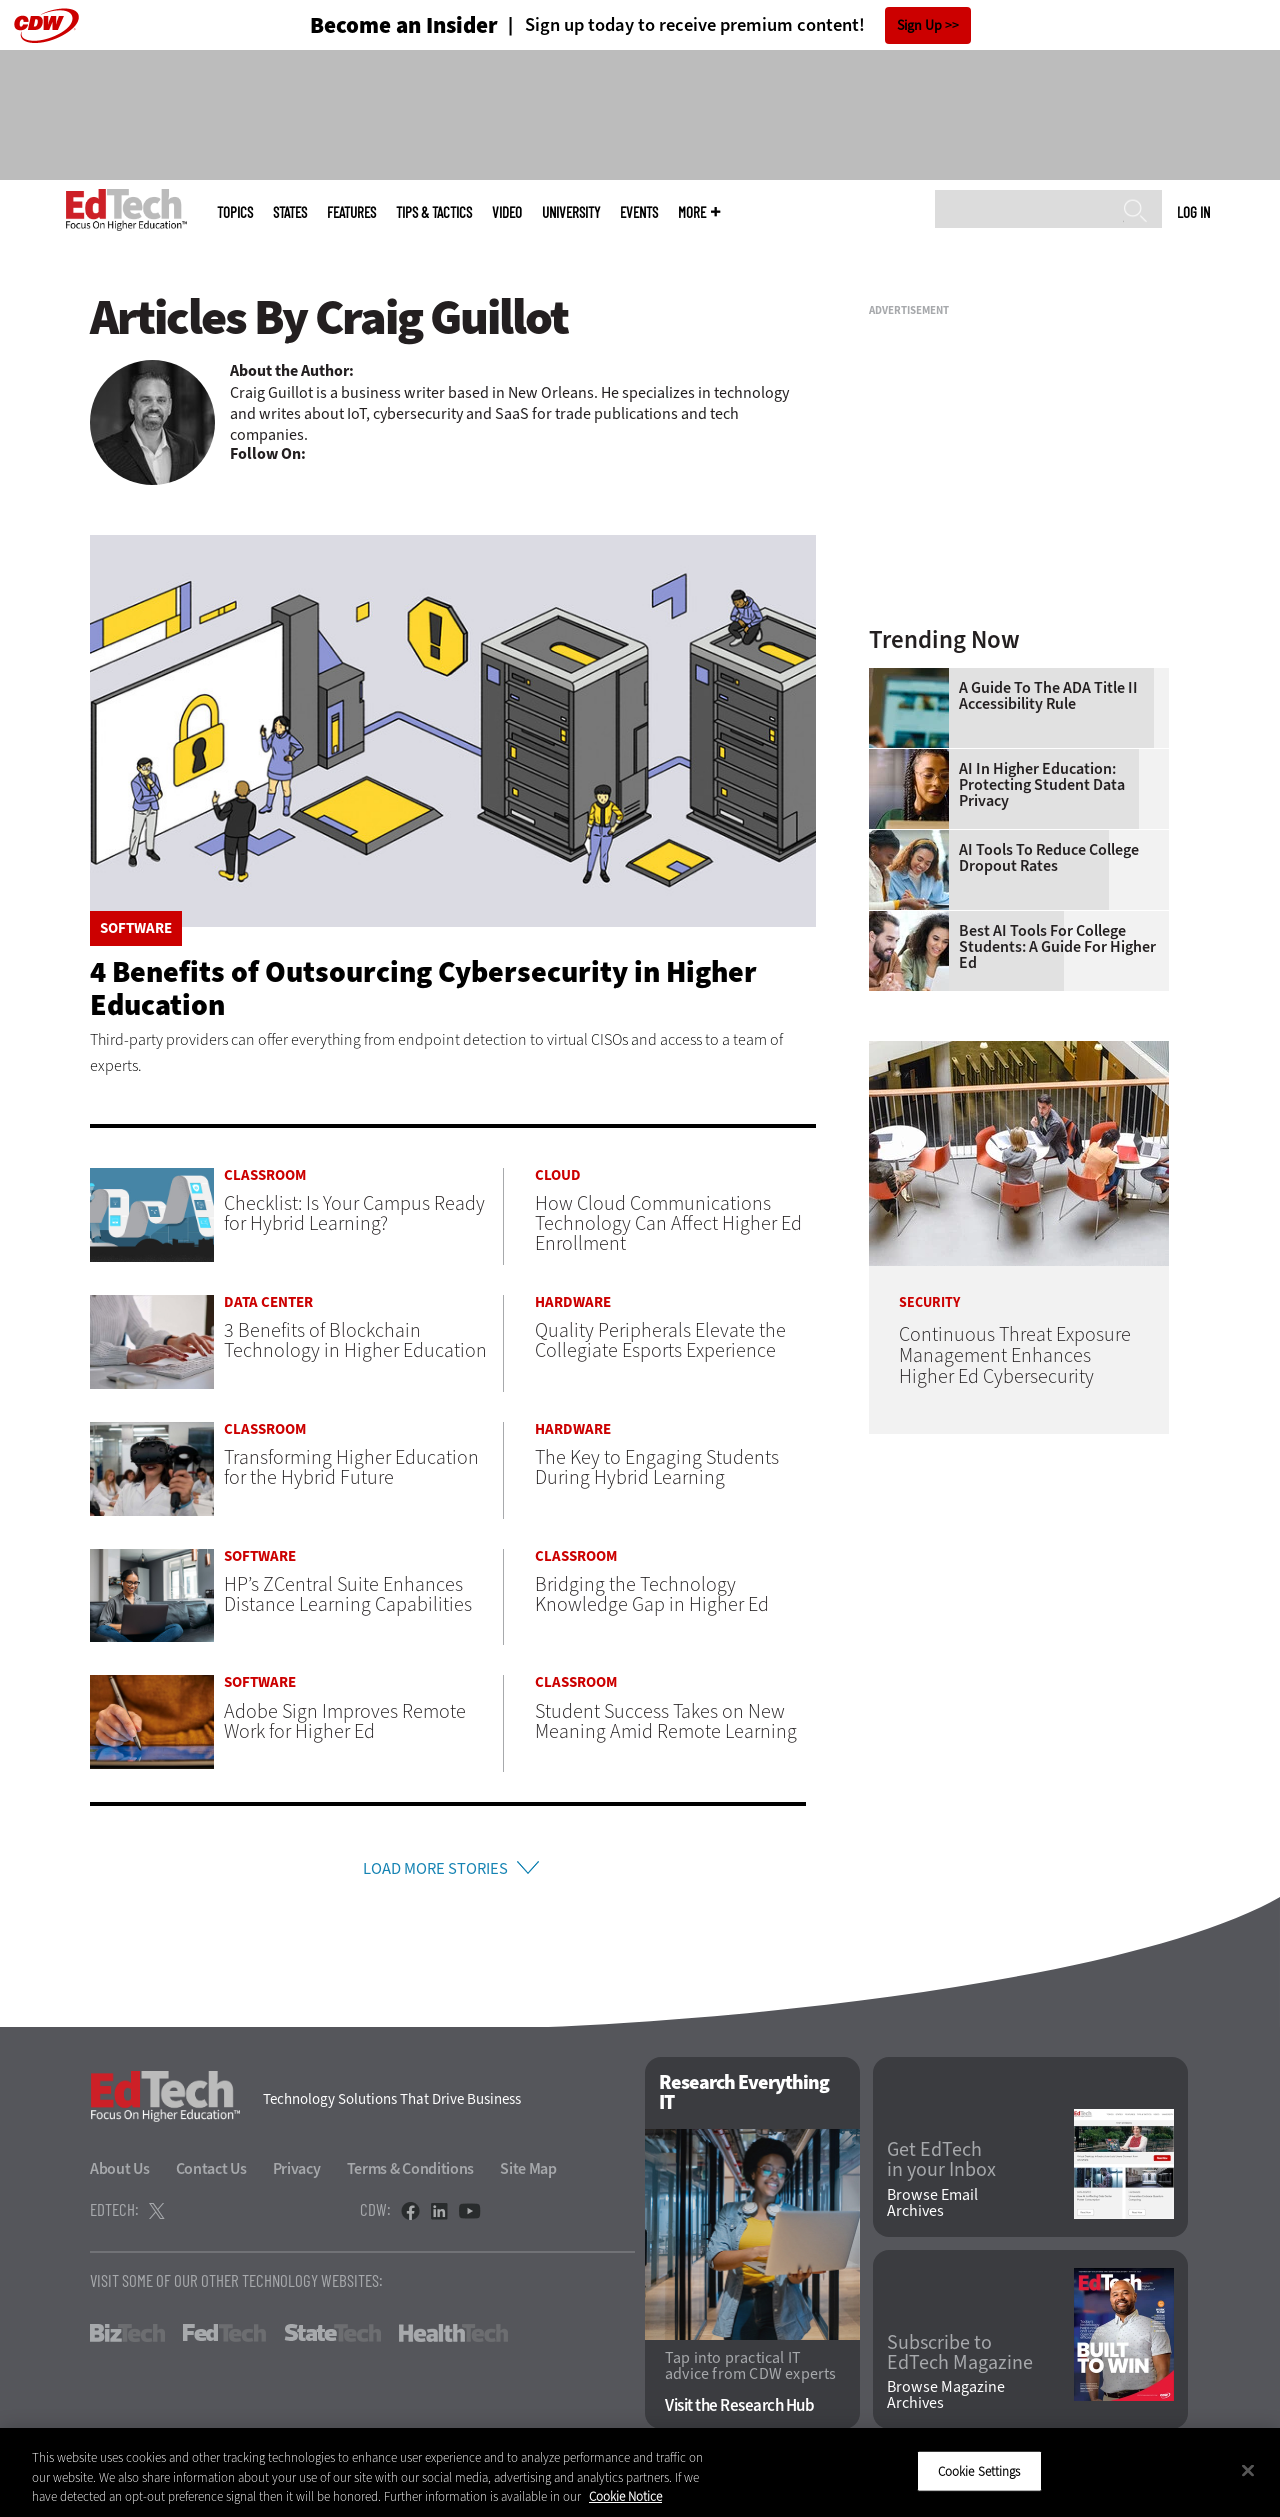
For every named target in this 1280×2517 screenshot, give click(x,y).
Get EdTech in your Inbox (941, 2165)
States (290, 212)
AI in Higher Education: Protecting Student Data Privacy (1042, 785)
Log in (1193, 212)
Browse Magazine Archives (946, 2401)
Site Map (528, 2173)
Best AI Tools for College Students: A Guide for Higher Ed (1057, 947)
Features (351, 212)
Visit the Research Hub (739, 2411)
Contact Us (211, 2173)
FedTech (224, 2338)
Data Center (268, 1302)
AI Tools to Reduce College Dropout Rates (1049, 858)
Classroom (265, 1175)
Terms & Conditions (411, 2173)
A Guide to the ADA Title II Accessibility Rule (1048, 696)
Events (639, 212)
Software (136, 928)
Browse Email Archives (932, 2208)
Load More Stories (435, 1870)
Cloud (558, 1175)
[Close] (1248, 2470)
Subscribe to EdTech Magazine (960, 2358)
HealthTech (453, 2338)
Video (507, 212)
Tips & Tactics (434, 212)
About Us (120, 2173)
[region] (640, 2472)
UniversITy (571, 212)
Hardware (573, 1302)
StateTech (332, 2338)
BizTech (127, 2338)
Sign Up (919, 25)
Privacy (297, 2173)
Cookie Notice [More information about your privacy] (625, 2496)
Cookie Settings (979, 2470)
